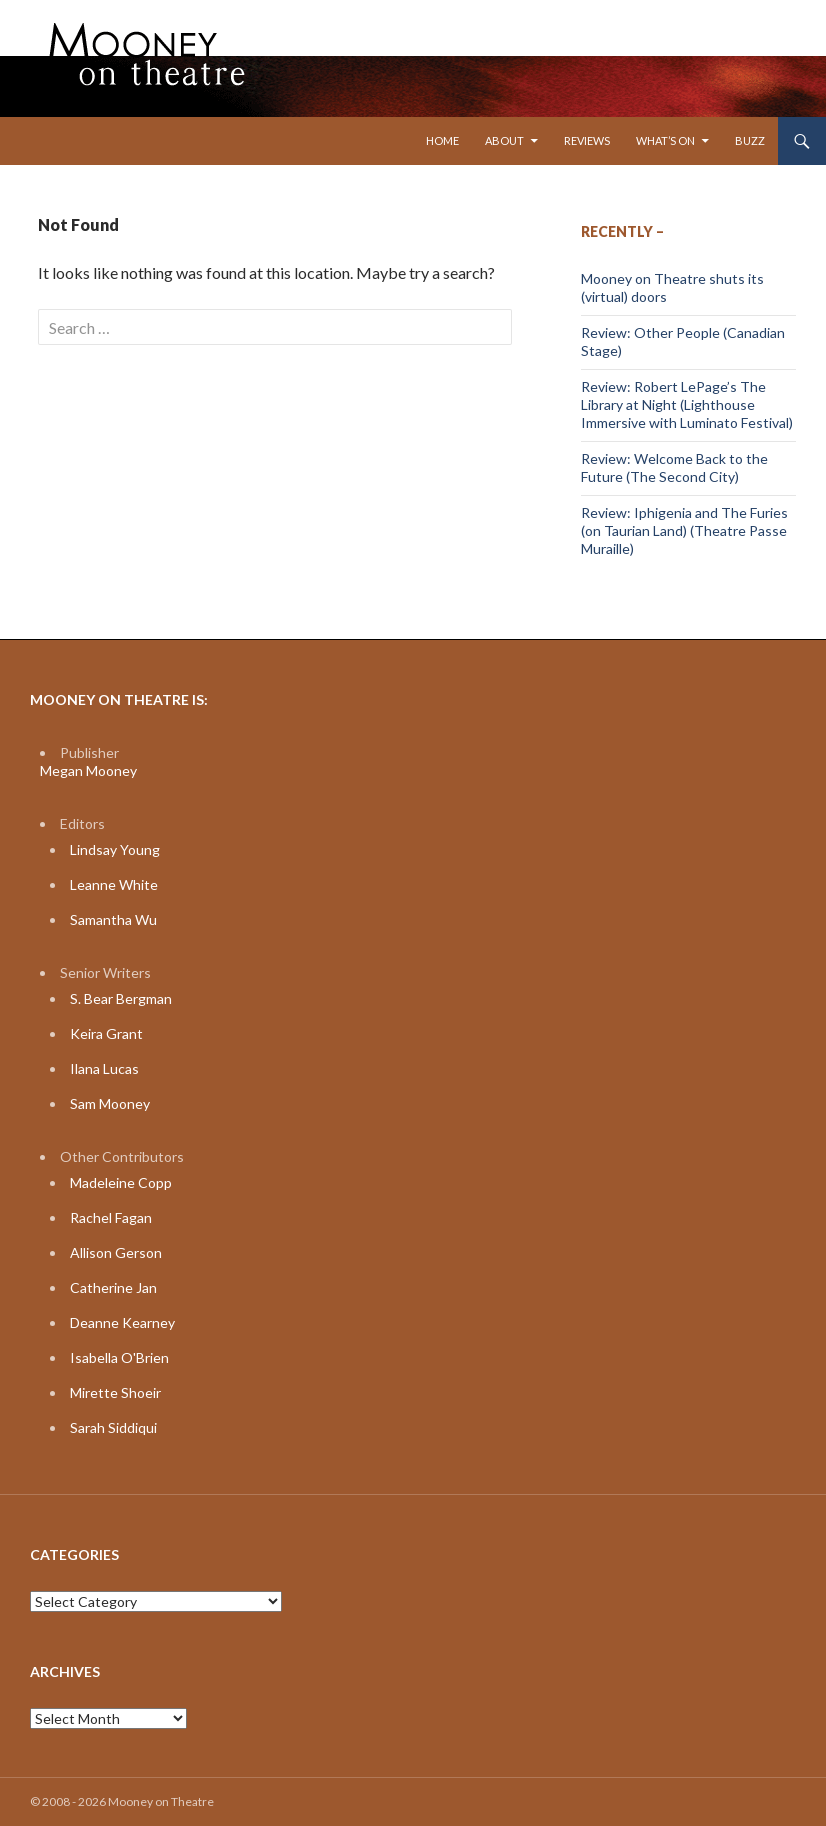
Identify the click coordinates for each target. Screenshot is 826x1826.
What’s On (665, 140)
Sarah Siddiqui (113, 1427)
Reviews (587, 140)
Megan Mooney (88, 770)
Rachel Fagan (111, 1217)
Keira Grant (106, 1033)
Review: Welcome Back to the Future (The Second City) (674, 467)
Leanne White (114, 884)
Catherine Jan (113, 1287)
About (504, 140)
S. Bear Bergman (121, 998)
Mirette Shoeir (115, 1392)
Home (442, 140)
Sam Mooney (110, 1103)
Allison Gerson (116, 1252)
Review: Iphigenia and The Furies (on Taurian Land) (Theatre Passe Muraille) (684, 530)
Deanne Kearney (122, 1322)
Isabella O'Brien (119, 1357)
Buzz (750, 140)
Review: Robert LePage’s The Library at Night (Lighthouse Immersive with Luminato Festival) (687, 404)
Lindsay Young (115, 849)
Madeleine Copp (121, 1182)
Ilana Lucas (104, 1068)
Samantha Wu (113, 919)
